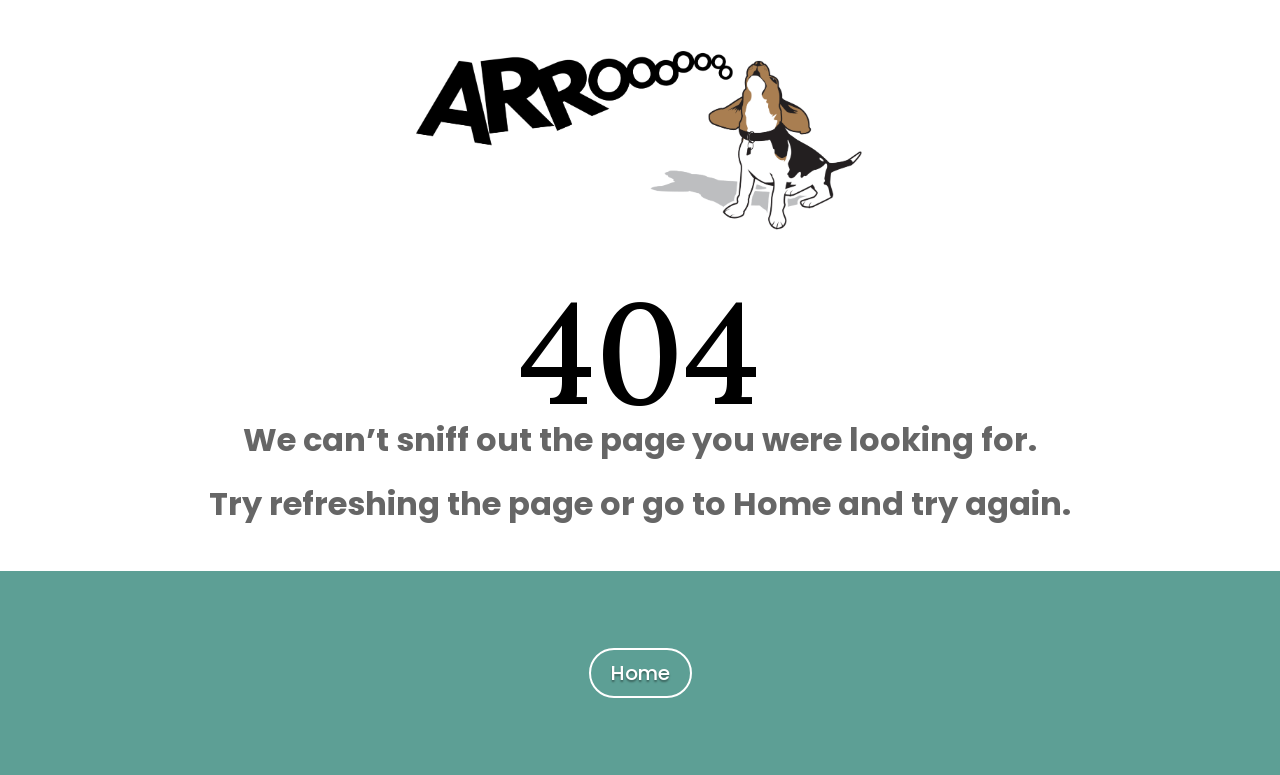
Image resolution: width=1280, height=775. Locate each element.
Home (640, 673)
